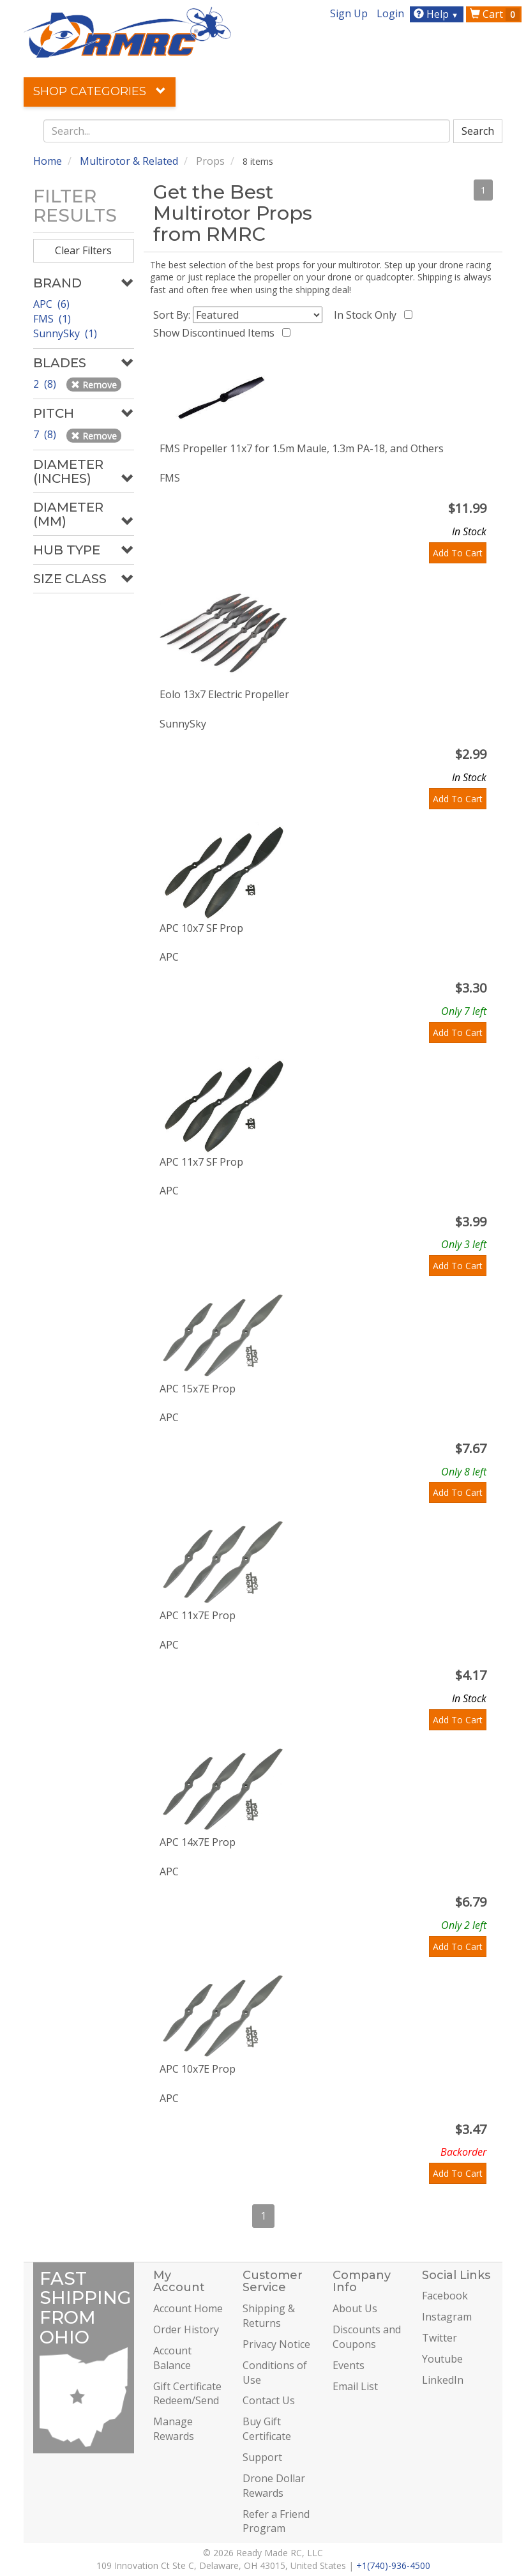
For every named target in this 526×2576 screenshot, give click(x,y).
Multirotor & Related (129, 161)
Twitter (439, 2338)
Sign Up (349, 13)
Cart (495, 14)
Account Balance (172, 2358)
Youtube (442, 2359)
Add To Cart (458, 553)
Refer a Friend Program (276, 2521)
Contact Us (269, 2400)
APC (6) (51, 304)
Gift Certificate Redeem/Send (187, 2393)
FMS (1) (52, 319)
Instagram (447, 2317)
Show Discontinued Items (216, 333)
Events (348, 2365)
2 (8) (46, 384)
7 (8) (46, 434)
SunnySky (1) (65, 333)
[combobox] (247, 130)
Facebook (445, 2296)
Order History (186, 2329)
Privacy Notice (276, 2344)
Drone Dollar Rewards (274, 2485)
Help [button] (438, 14)
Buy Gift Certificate (267, 2428)
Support (262, 2457)
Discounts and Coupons (367, 2336)
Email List (355, 2386)
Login (390, 13)
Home (47, 161)
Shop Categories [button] (99, 91)
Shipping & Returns (269, 2315)
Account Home (188, 2308)
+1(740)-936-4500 (393, 2565)
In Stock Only (368, 315)
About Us (355, 2308)
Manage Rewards (173, 2428)
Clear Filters (83, 250)
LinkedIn (442, 2380)
